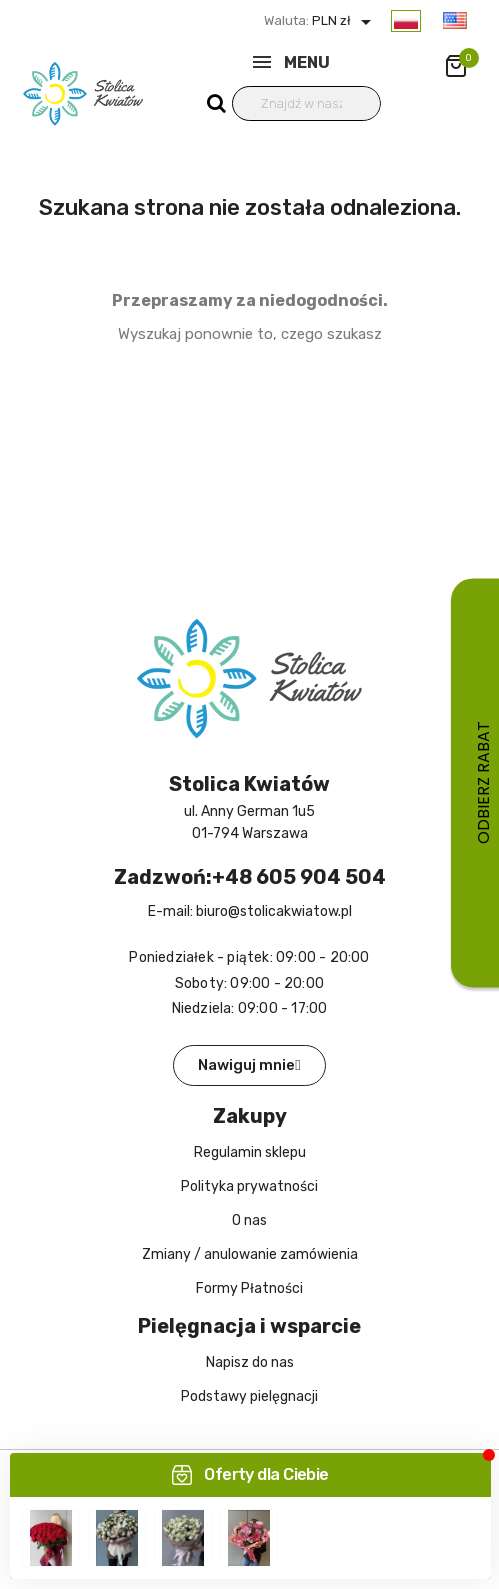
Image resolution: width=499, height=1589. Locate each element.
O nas (249, 1220)
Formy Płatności (249, 1288)
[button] (249, 1065)
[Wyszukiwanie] (306, 103)
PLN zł (343, 20)
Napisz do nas (250, 1362)
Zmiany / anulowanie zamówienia (250, 1254)
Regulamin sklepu (250, 1152)
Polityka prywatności (249, 1186)
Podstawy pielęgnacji (249, 1396)
